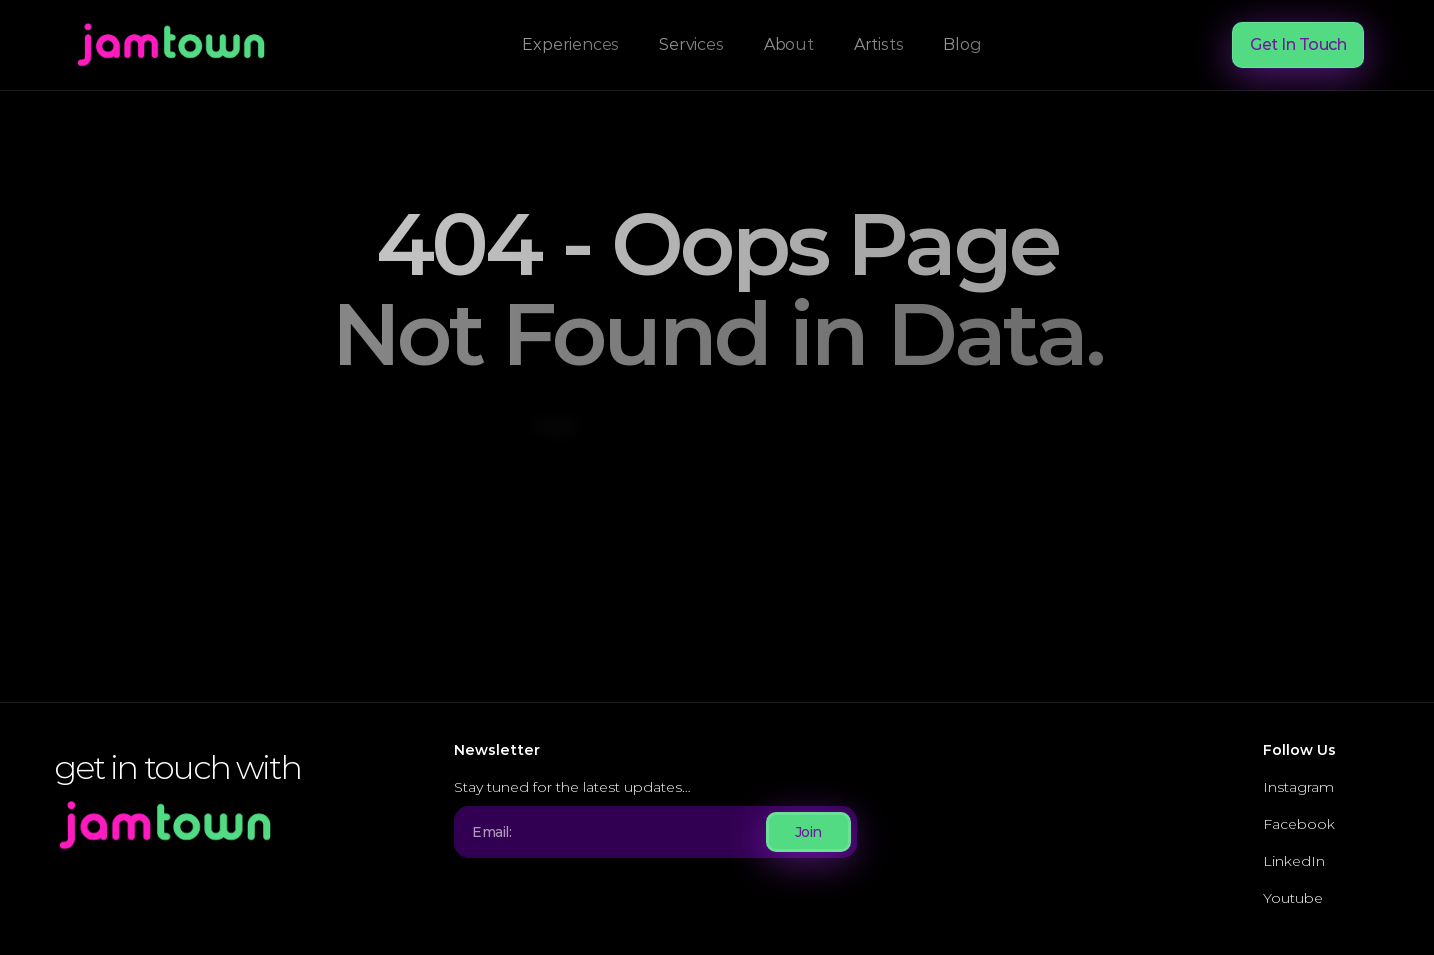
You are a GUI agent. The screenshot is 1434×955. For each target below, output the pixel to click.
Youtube (1293, 898)
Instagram (1298, 787)
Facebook (1299, 824)
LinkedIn (1294, 861)
